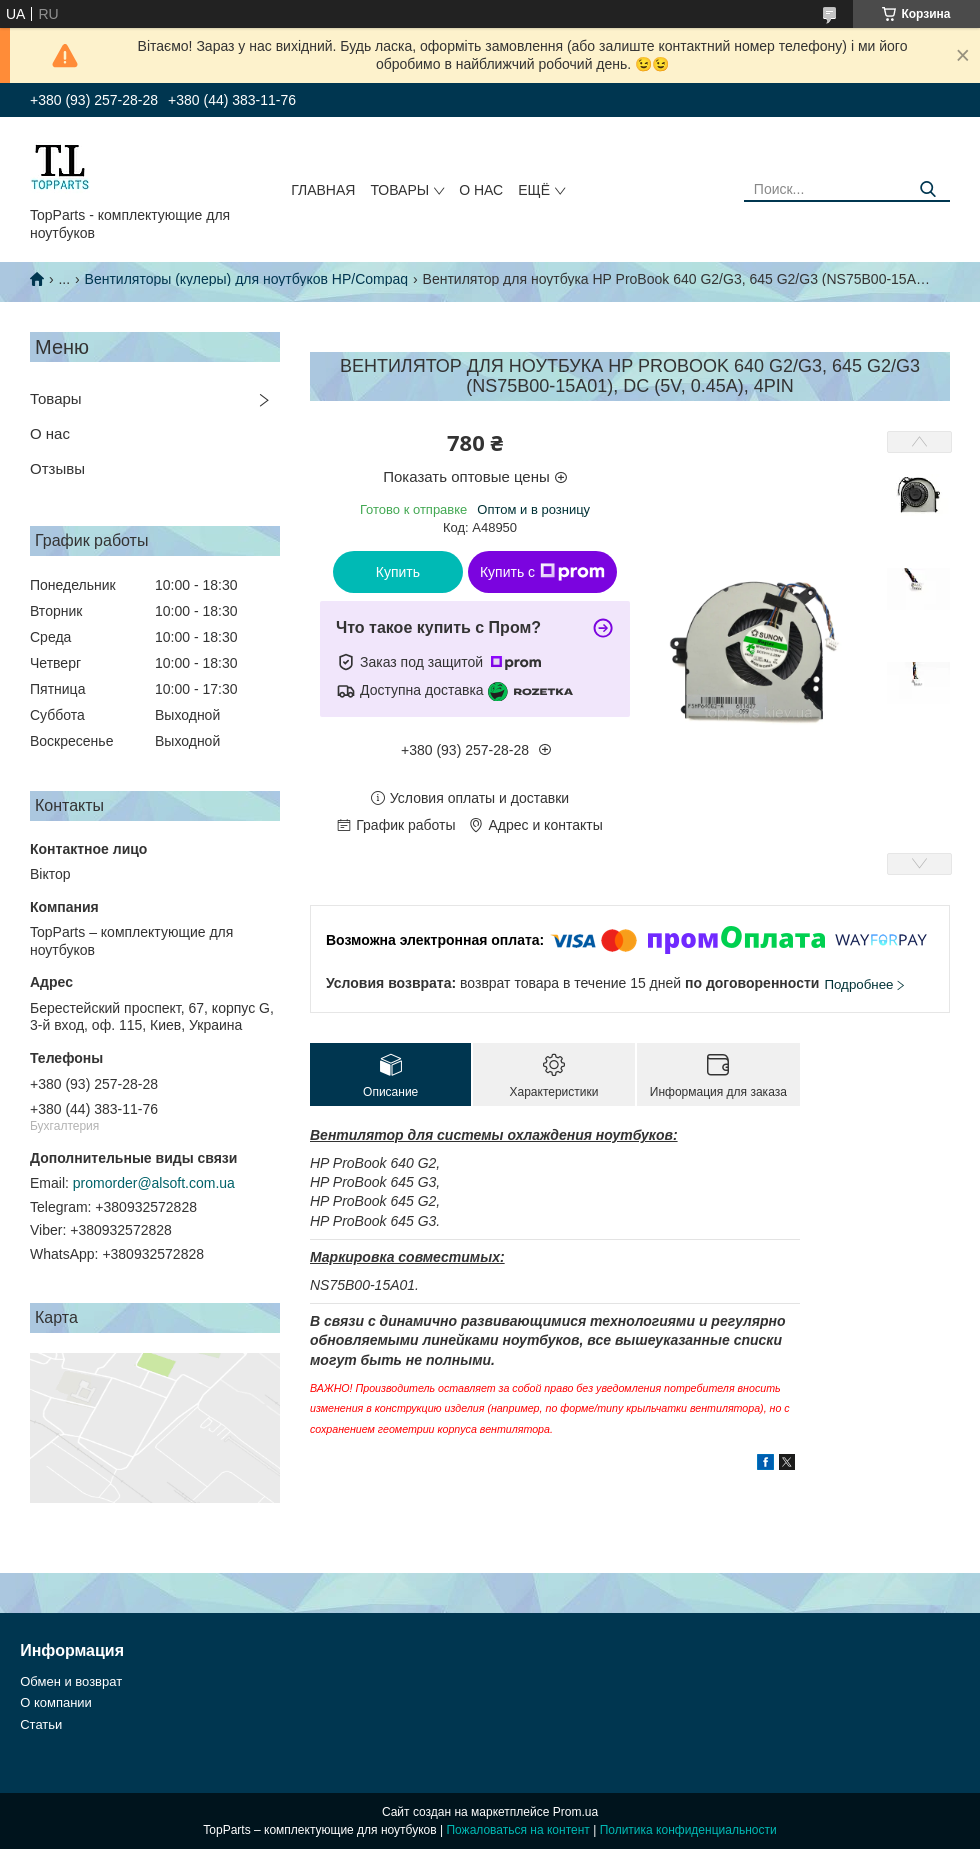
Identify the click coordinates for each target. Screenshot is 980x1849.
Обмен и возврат (71, 1681)
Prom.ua (575, 1812)
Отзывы (57, 468)
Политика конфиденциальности (688, 1830)
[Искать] (927, 189)
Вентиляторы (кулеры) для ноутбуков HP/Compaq (247, 279)
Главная (323, 190)
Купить (398, 572)
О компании (56, 1702)
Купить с (542, 572)
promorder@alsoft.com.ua (154, 1183)
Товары (399, 190)
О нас (481, 190)
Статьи (41, 1724)
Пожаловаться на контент (517, 1830)
